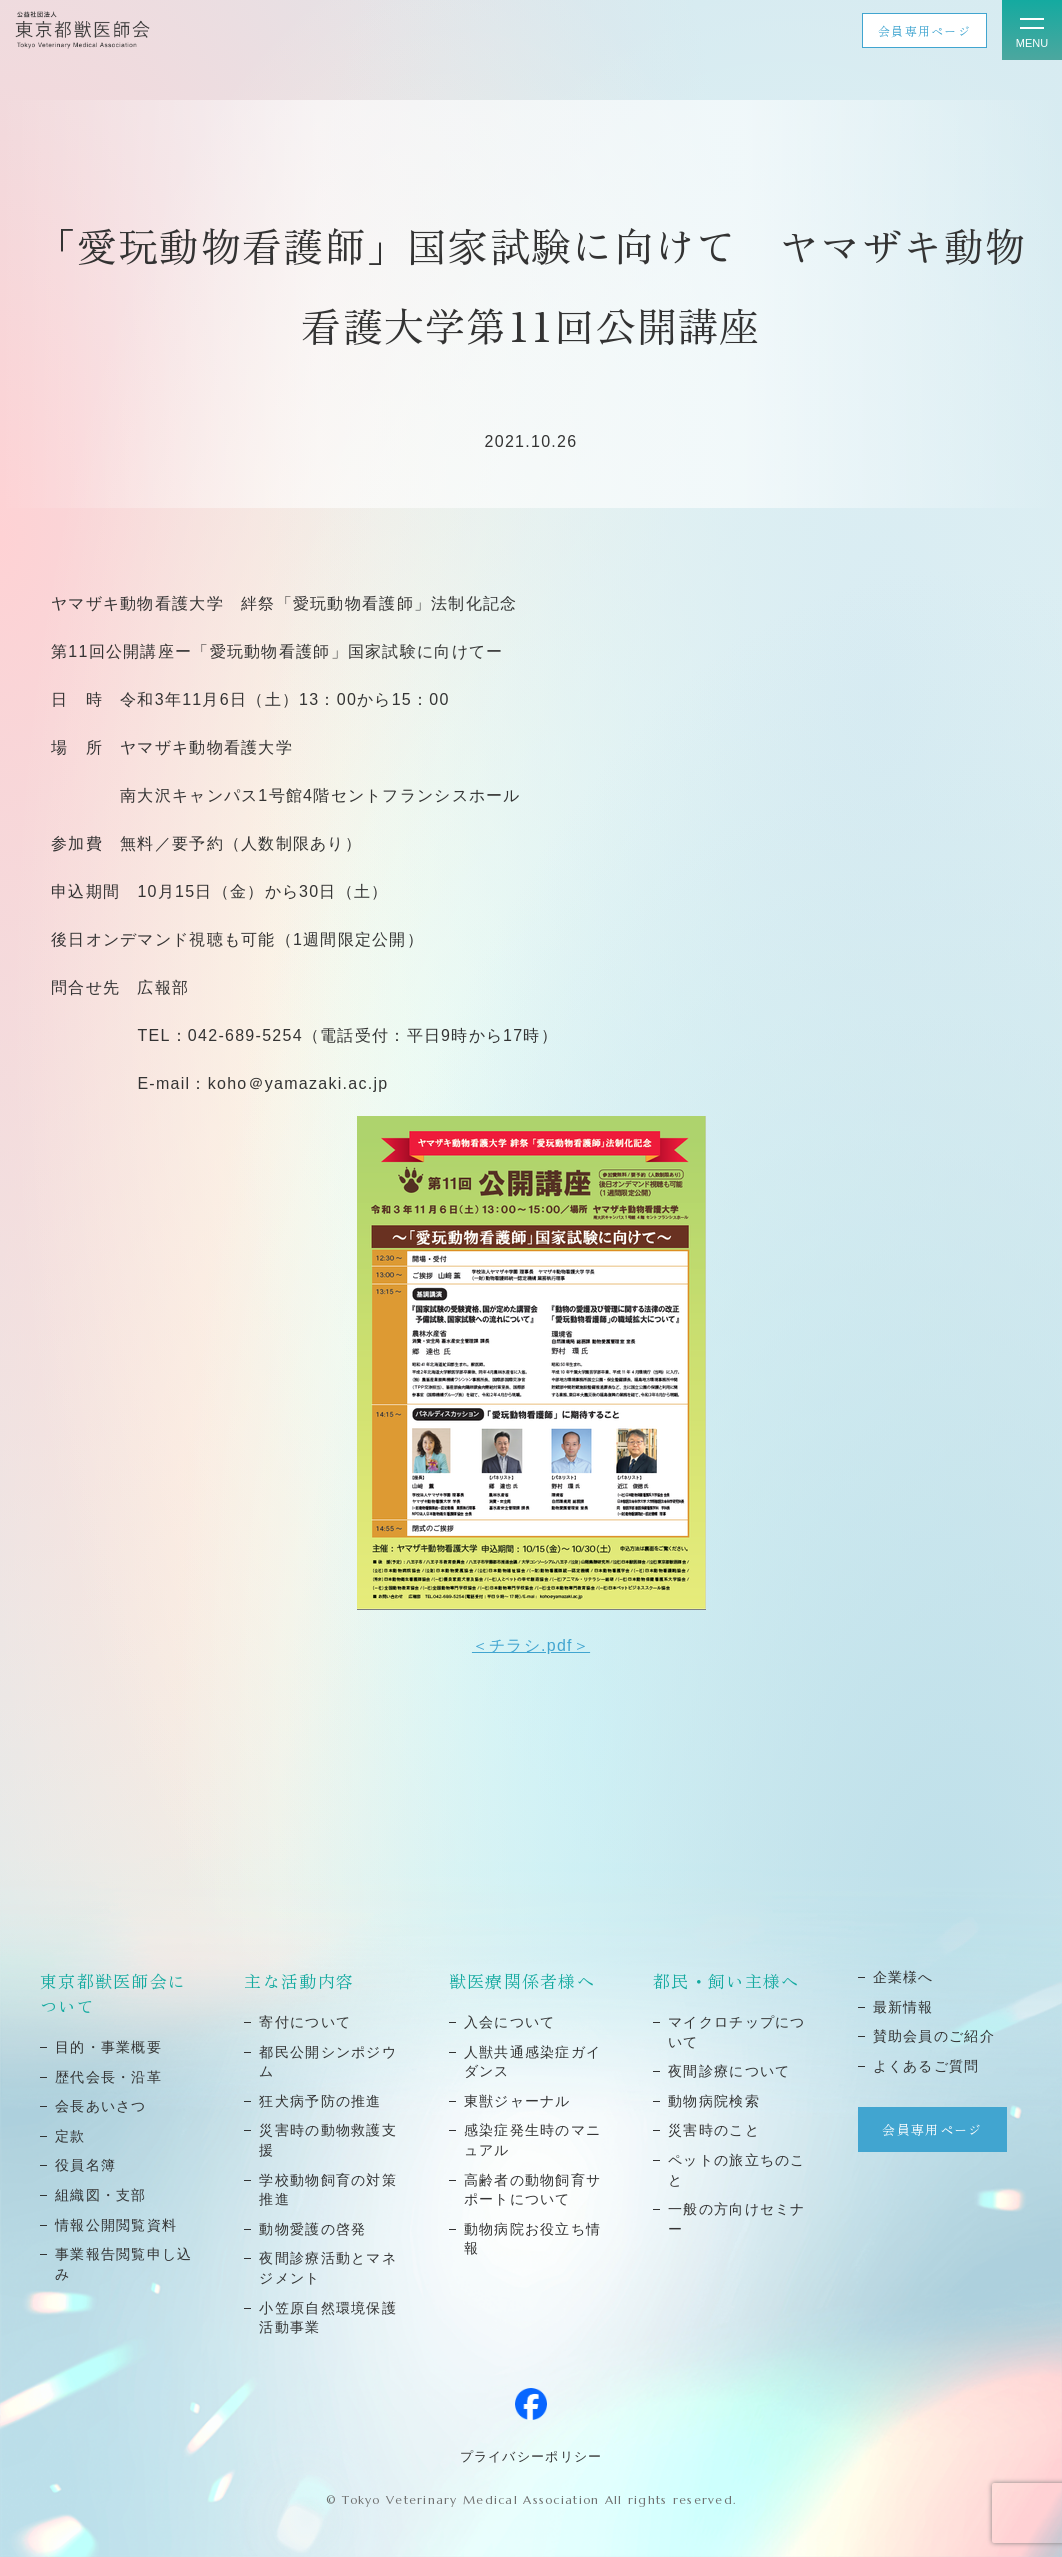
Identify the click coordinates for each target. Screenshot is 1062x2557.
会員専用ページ (924, 30)
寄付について (305, 2022)
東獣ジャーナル (517, 2101)
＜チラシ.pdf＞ (531, 1645)
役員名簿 (85, 2165)
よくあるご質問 (926, 2066)
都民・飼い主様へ (726, 1980)
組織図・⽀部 (101, 2195)
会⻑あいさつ (101, 2106)
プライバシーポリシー (531, 2456)
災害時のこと (714, 2130)
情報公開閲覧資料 (116, 2225)
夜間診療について (729, 2071)
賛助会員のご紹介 (934, 2036)
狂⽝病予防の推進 (320, 2101)
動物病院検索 (714, 2101)
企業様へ (903, 1977)
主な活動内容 (299, 1980)
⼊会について (510, 2022)
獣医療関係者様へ (522, 1980)
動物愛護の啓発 (312, 2229)
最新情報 (903, 2007)
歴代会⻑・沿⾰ (108, 2077)
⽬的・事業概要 (108, 2047)
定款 (70, 2136)
